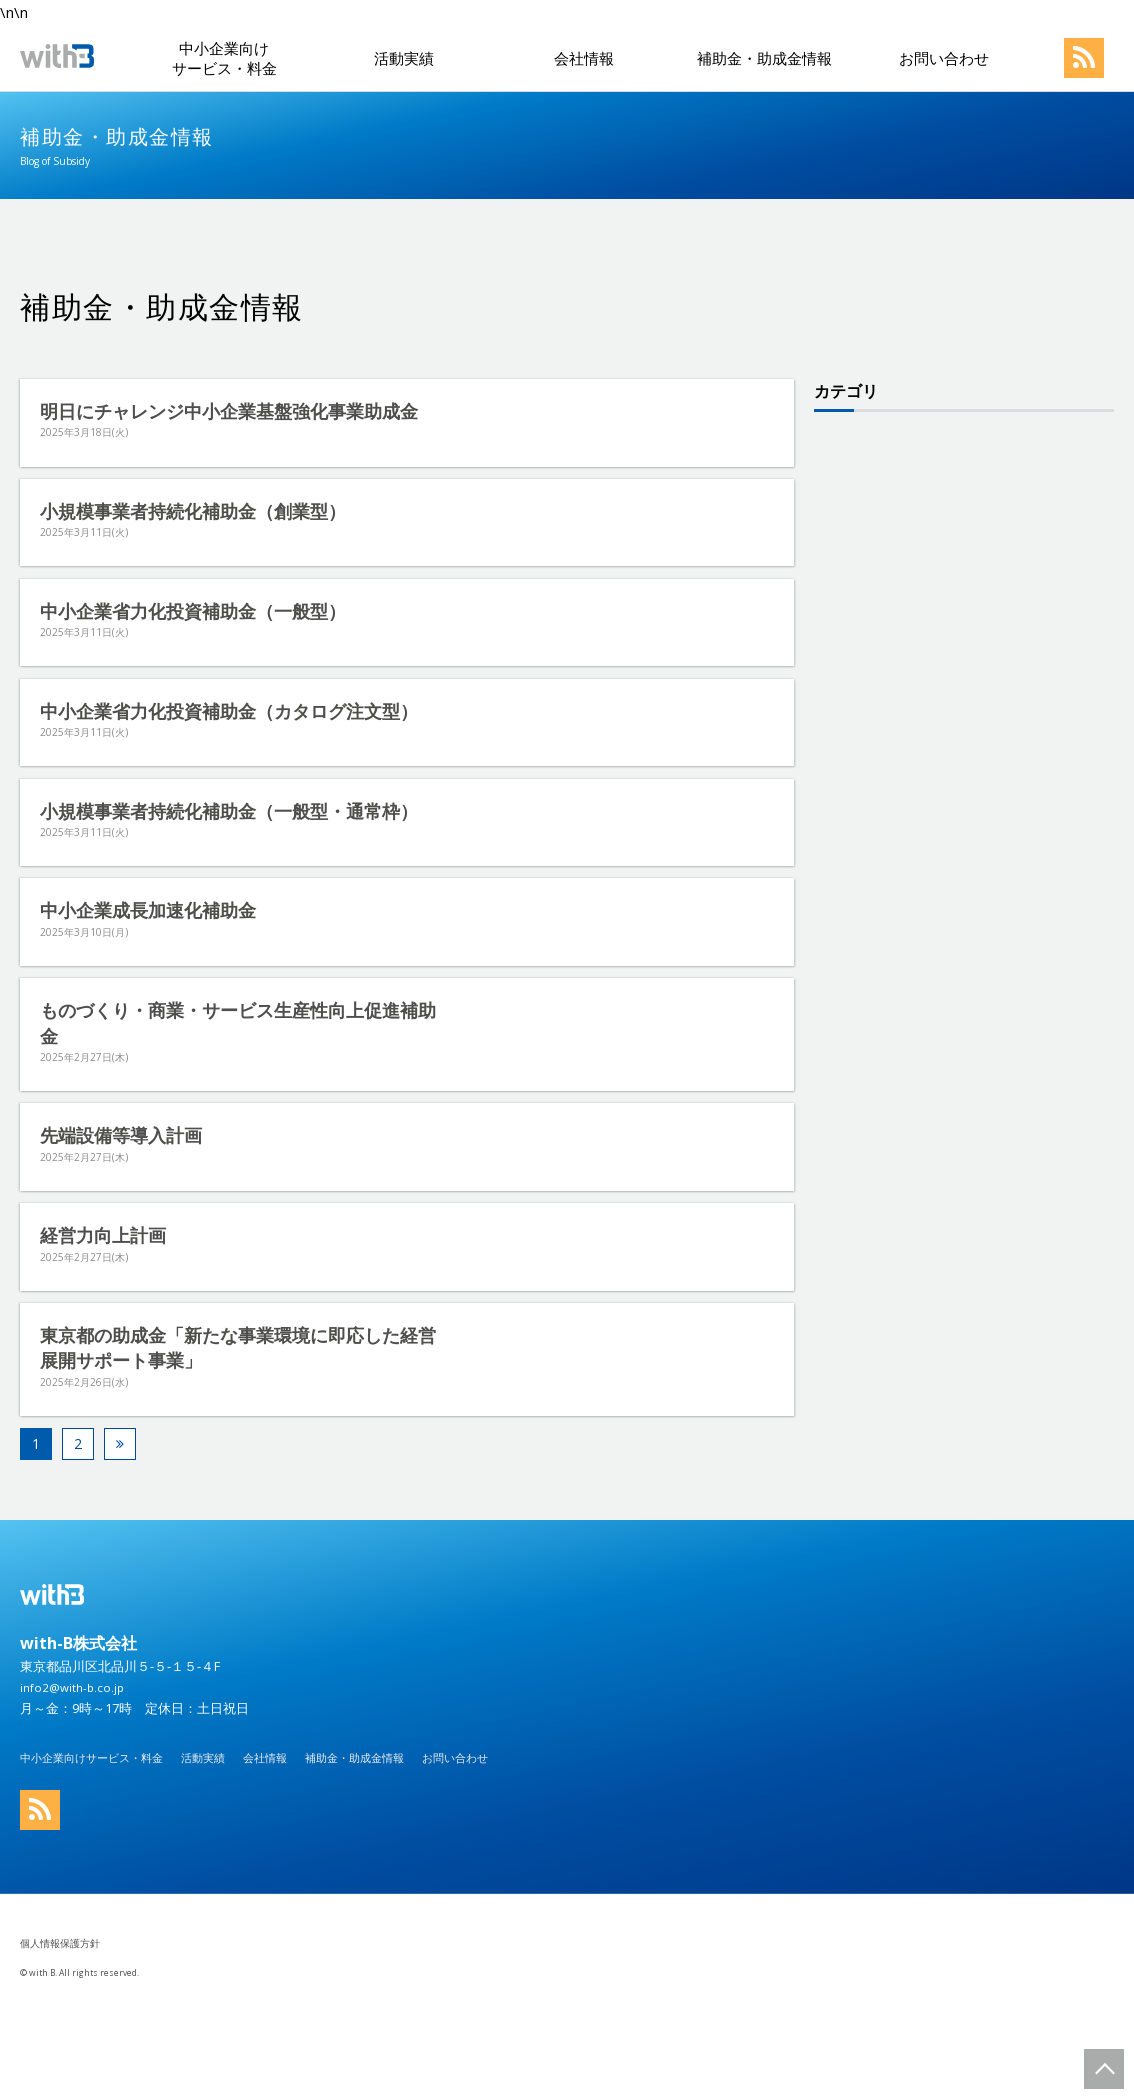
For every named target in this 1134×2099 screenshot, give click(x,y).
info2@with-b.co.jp (75, 1764)
